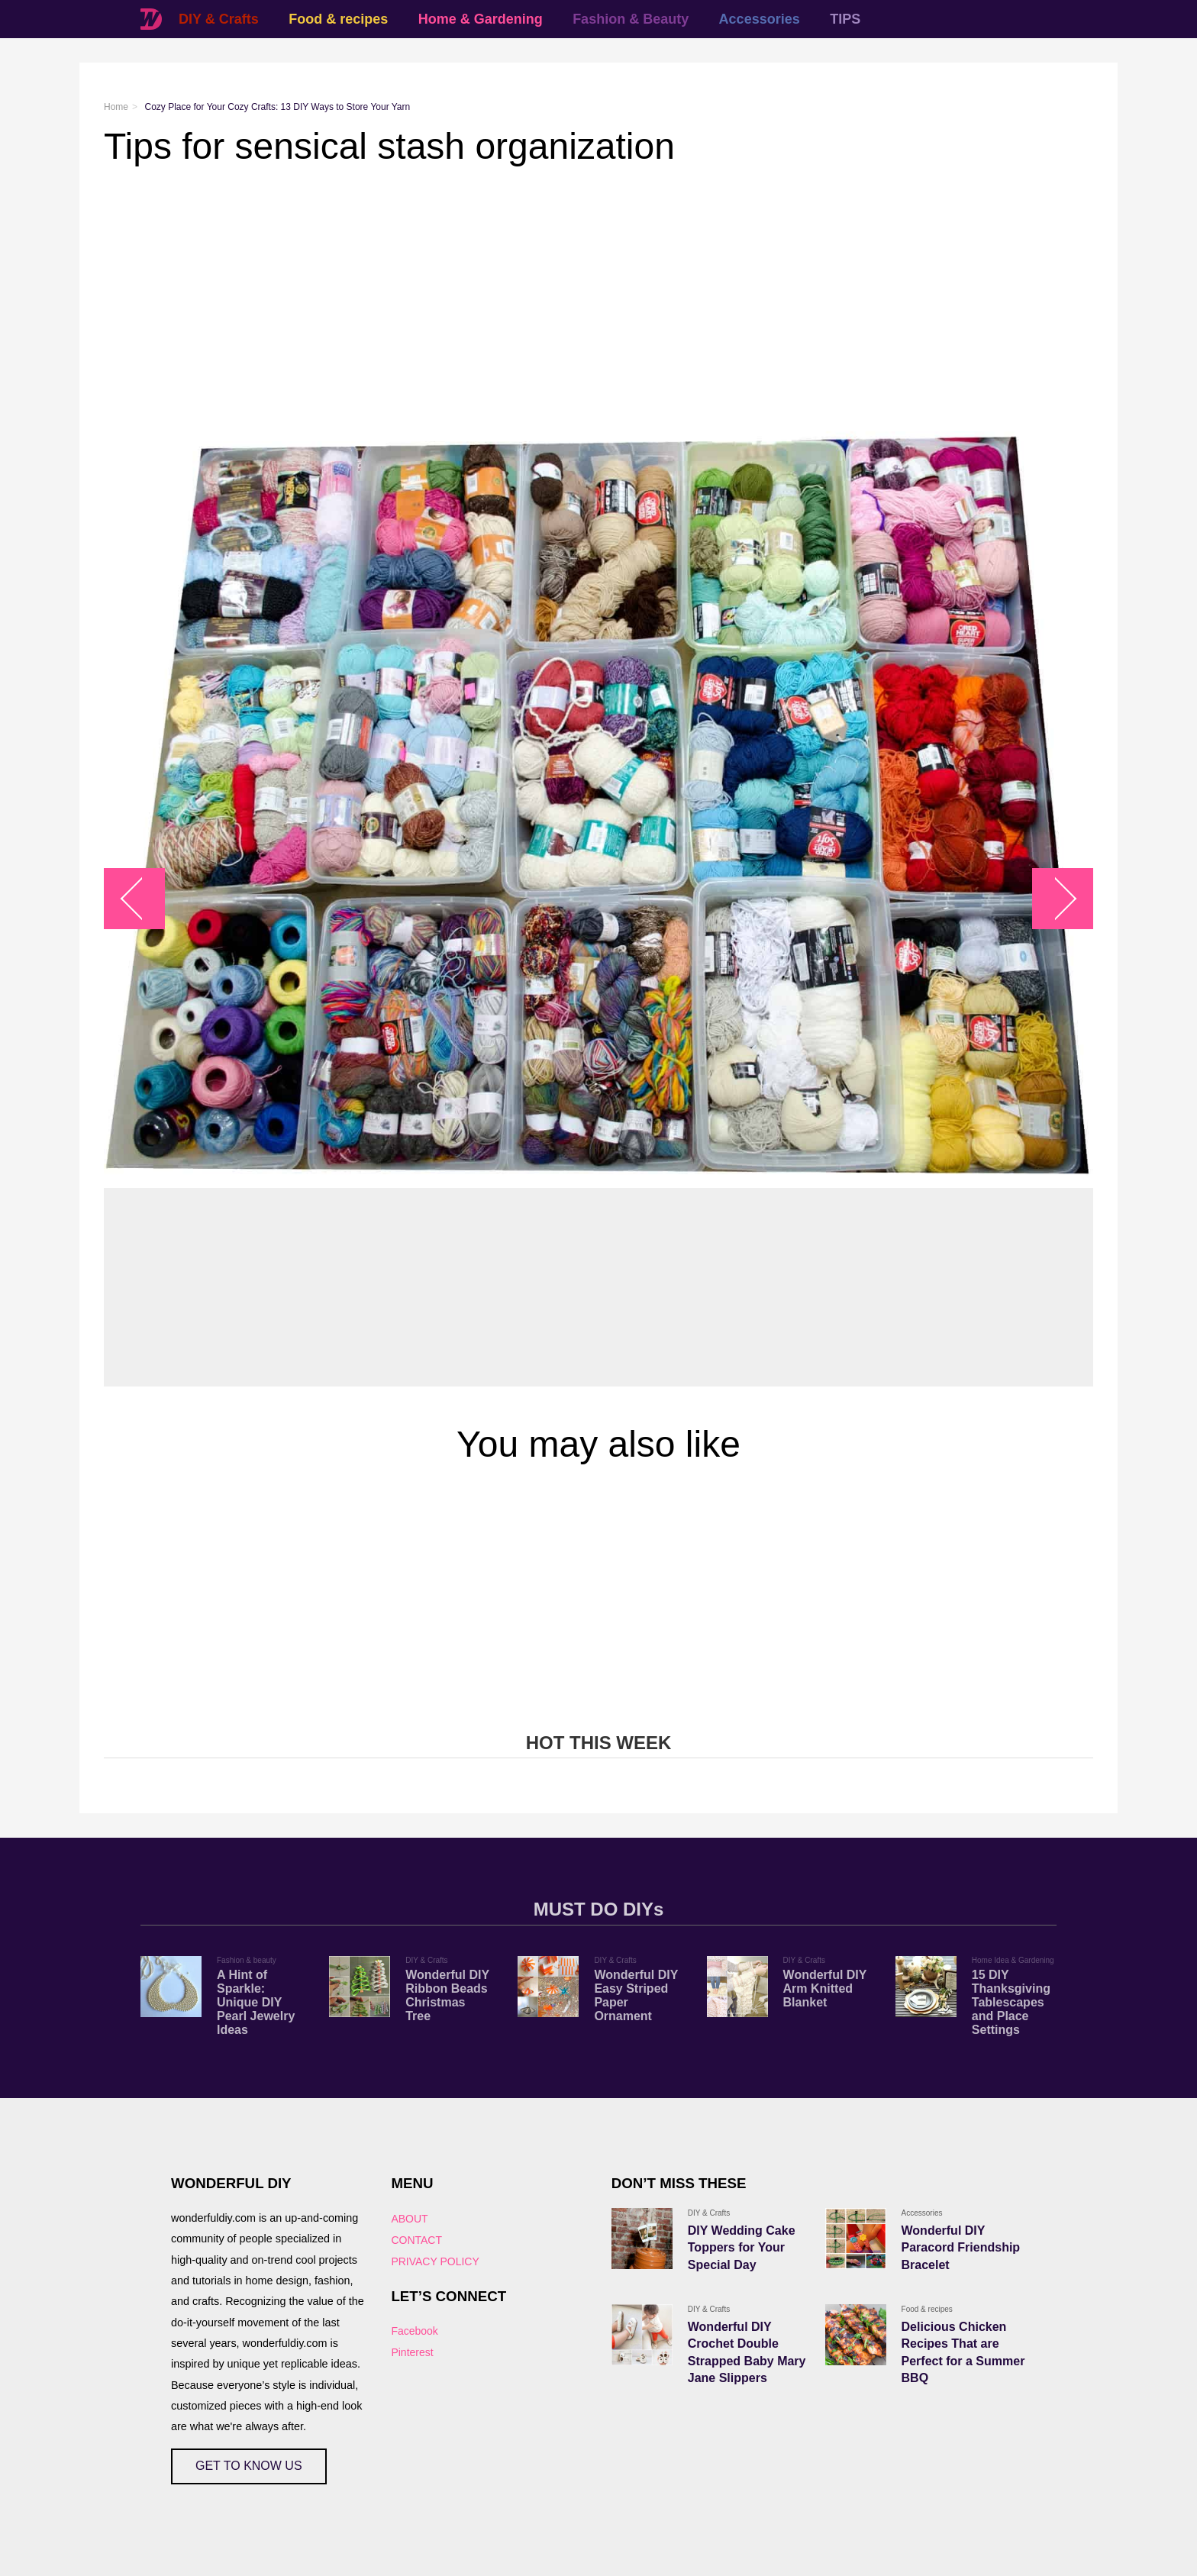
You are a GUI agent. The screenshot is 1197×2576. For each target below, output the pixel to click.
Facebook (414, 2331)
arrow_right (1055, 899)
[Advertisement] (562, 289)
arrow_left (142, 899)
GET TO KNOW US (248, 2465)
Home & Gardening (480, 19)
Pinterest (412, 2352)
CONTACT (416, 2240)
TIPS (845, 19)
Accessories (759, 19)
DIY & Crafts (219, 19)
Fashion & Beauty (631, 19)
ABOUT (409, 2219)
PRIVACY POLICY (435, 2261)
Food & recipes (338, 19)
